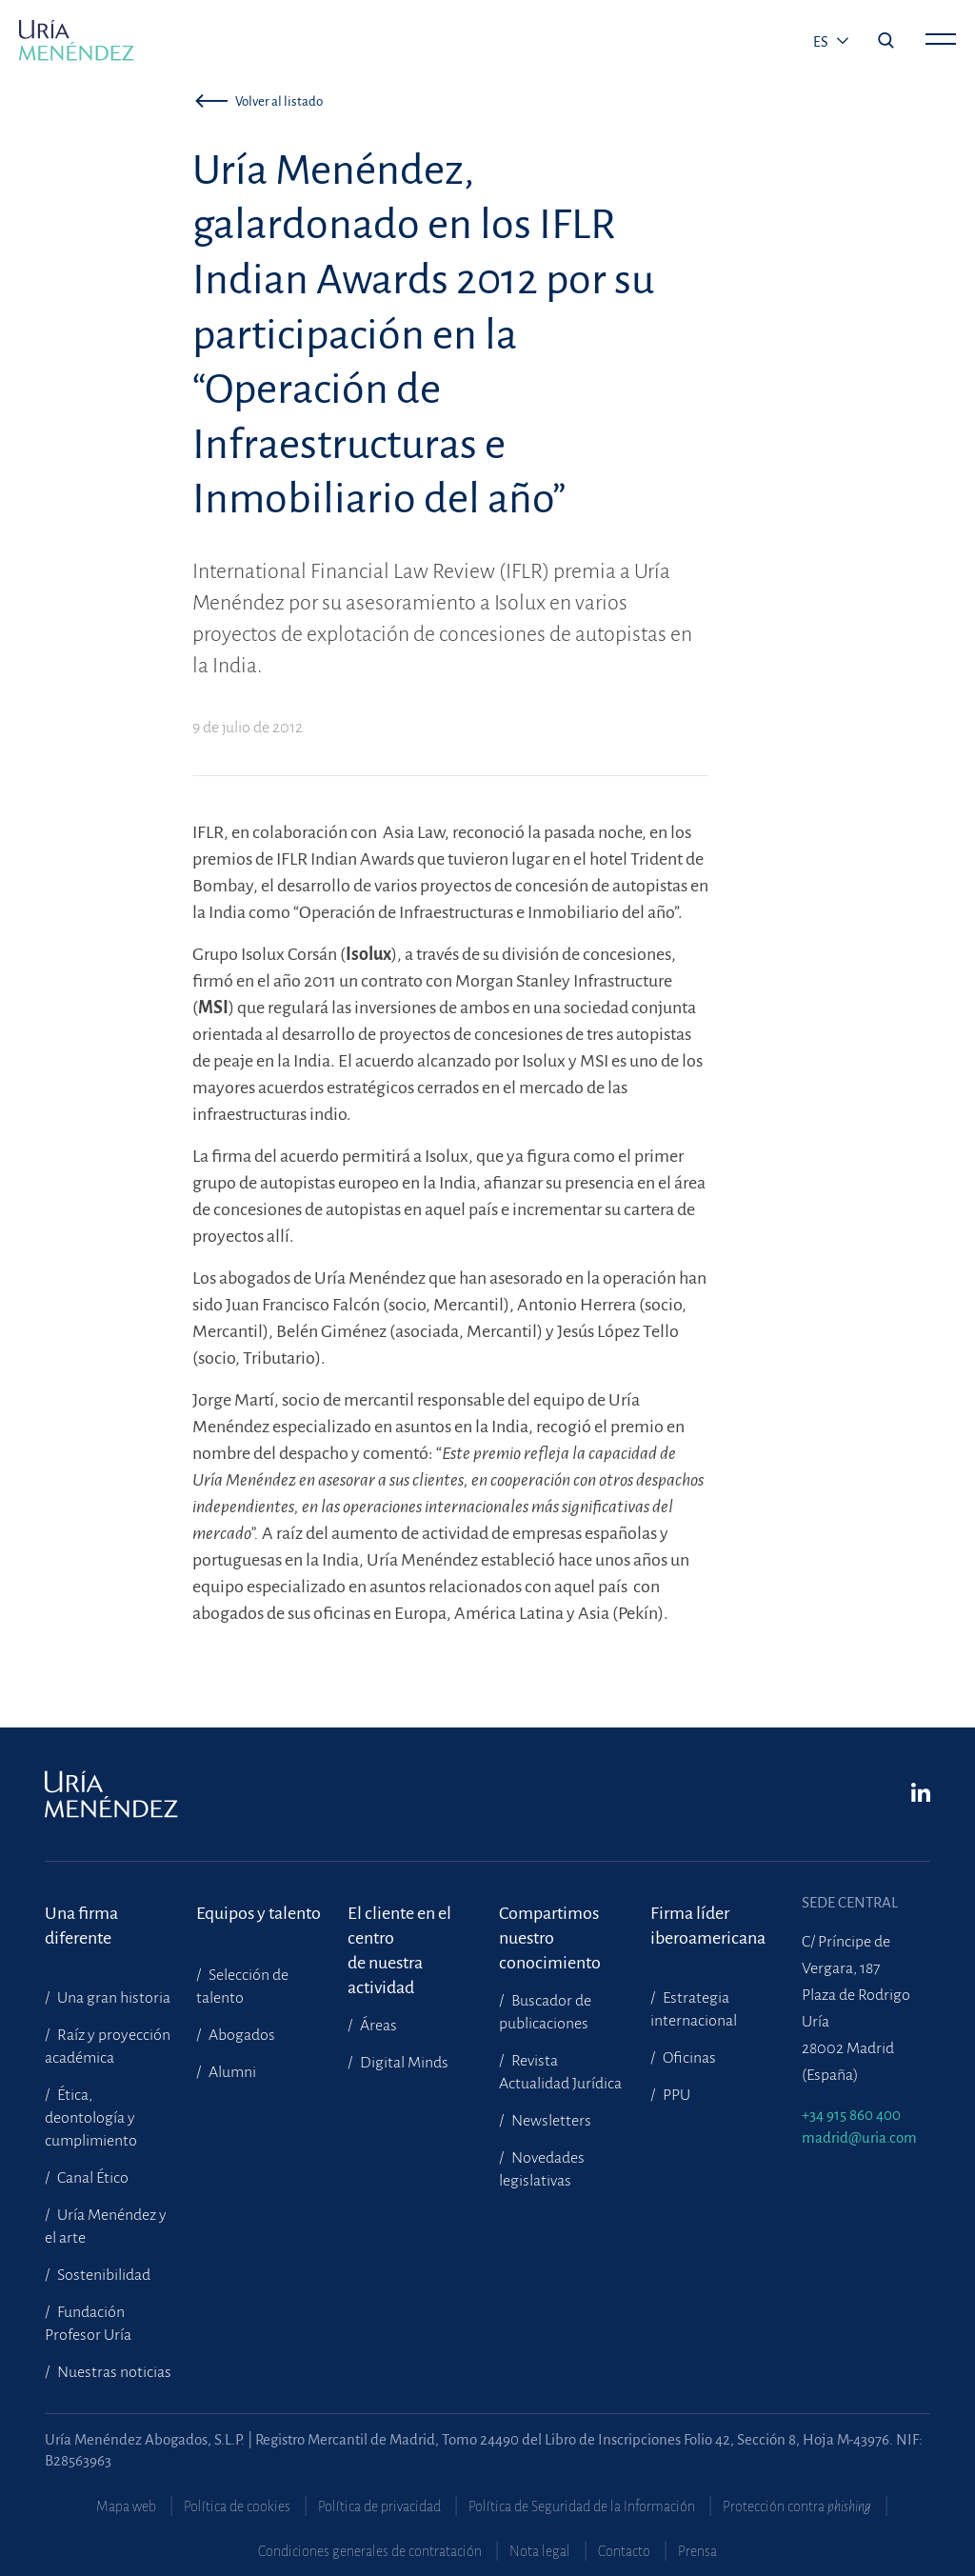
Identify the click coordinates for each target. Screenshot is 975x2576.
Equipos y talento (258, 1913)
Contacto (624, 2551)
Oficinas (688, 2058)
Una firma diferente (81, 1925)
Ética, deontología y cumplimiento (91, 2118)
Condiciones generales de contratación (370, 2551)
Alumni (231, 2072)
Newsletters (549, 2120)
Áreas (377, 2025)
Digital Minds (402, 2062)
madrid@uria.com (859, 2137)
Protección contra (797, 2506)
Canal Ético (91, 2178)
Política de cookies (237, 2506)
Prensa (697, 2551)
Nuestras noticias (112, 2372)
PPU (675, 2095)
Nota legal (539, 2551)
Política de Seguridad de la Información (581, 2506)
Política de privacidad (379, 2506)
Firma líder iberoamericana (708, 1925)
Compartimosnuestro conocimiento (550, 1926)
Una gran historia (112, 1998)
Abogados (240, 2035)
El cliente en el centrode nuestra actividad (399, 1926)
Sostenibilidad (102, 2275)
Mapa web (126, 2506)
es (822, 42)
